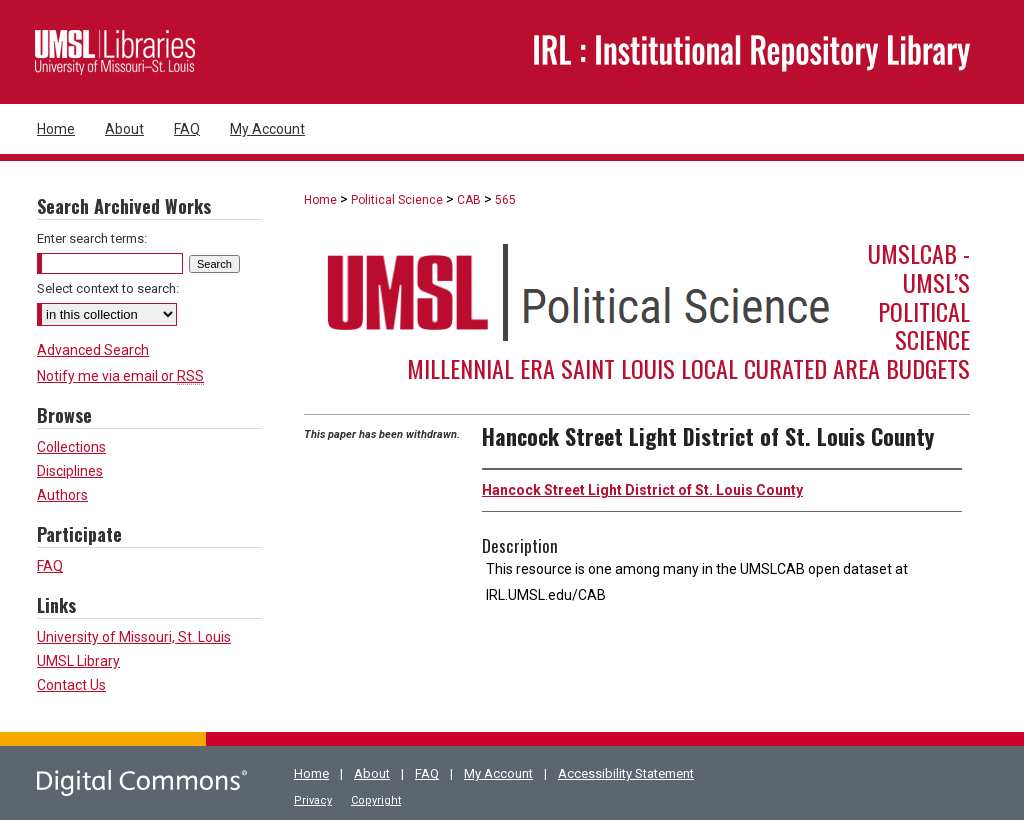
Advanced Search (93, 350)
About (372, 773)
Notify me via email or (120, 376)
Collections (71, 447)
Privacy (313, 800)
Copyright (376, 800)
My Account (498, 773)
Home (320, 200)
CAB (469, 200)
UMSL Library (78, 661)
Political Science (397, 200)
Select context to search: (108, 288)
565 (505, 200)
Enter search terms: (92, 238)
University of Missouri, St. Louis (134, 637)
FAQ (50, 566)
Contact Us (71, 685)
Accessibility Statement (626, 773)
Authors (62, 495)
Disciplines (70, 471)
